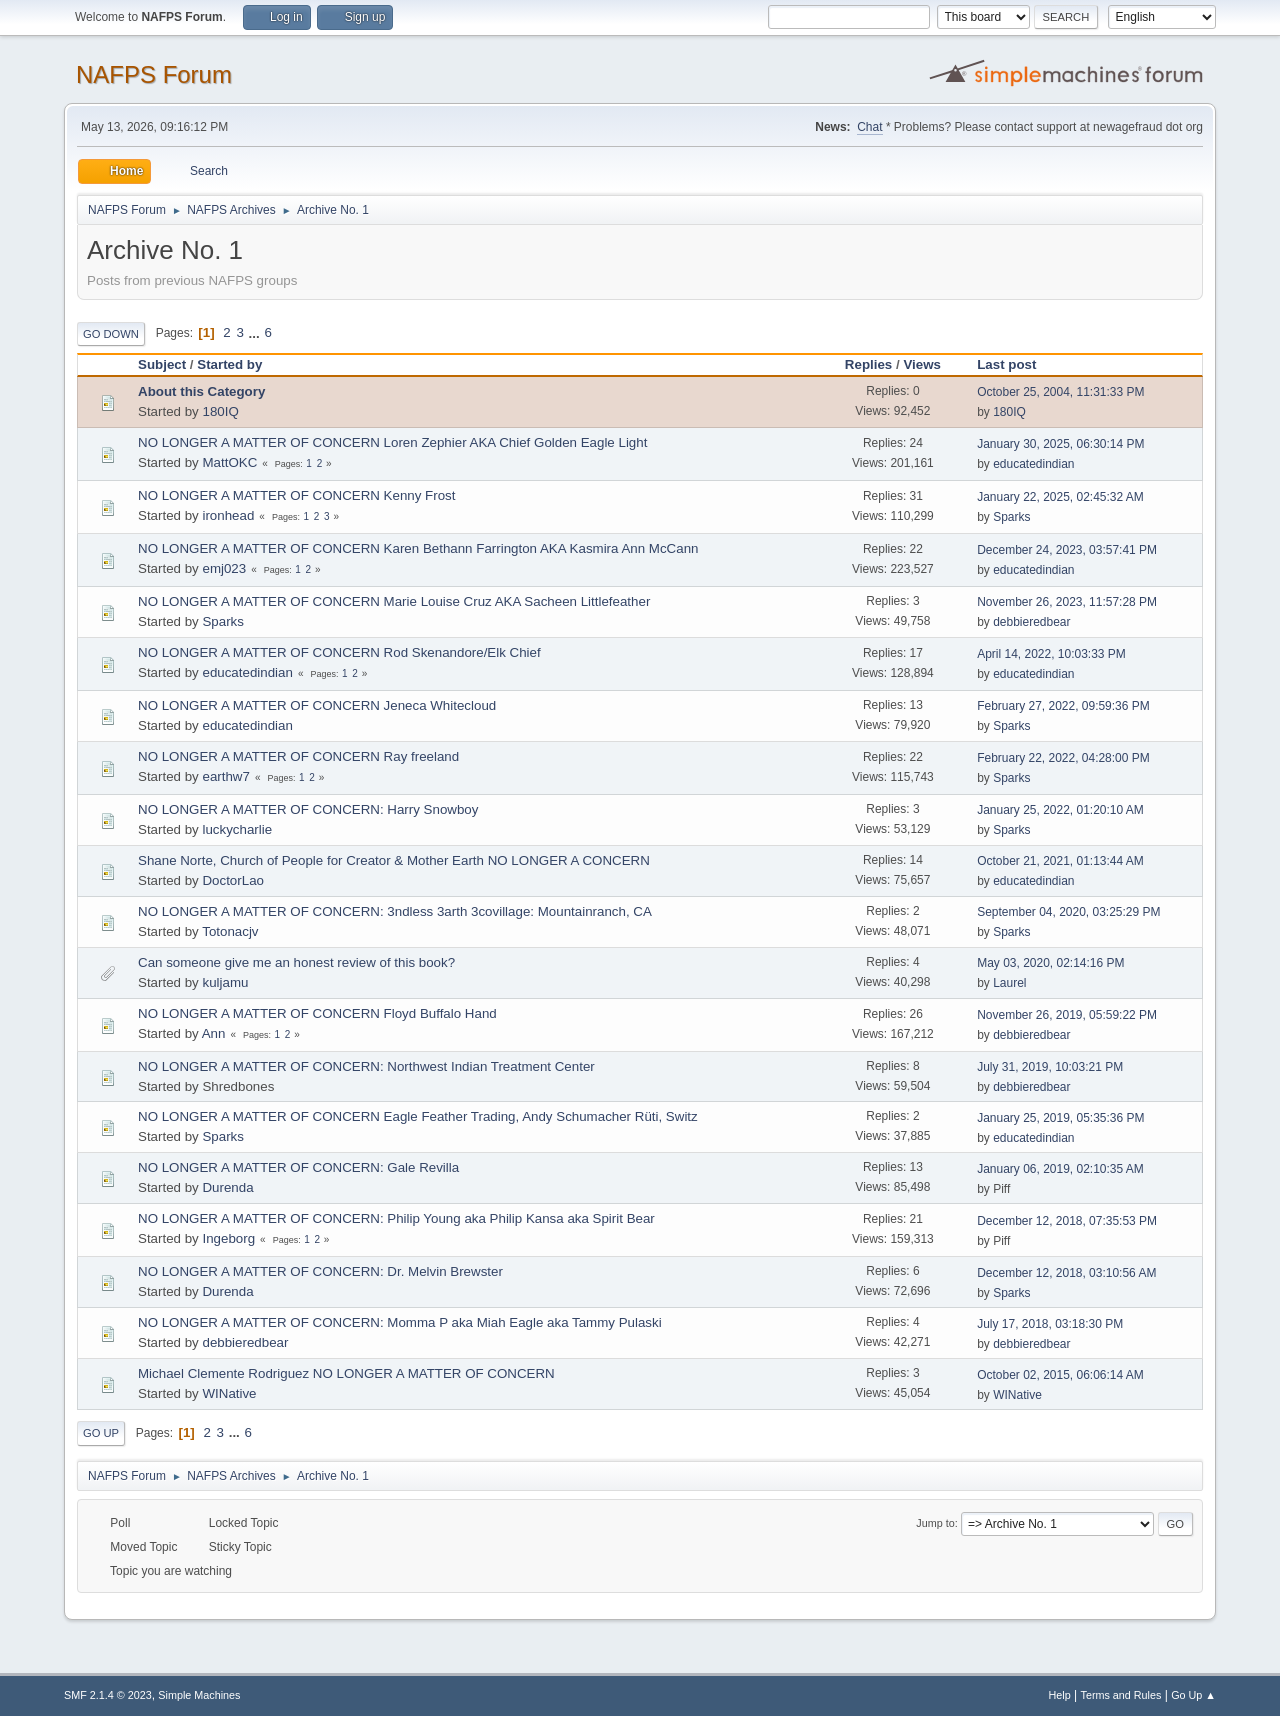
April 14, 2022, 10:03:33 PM (1051, 654)
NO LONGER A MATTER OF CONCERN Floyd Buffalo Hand (317, 1013)
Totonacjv (230, 931)
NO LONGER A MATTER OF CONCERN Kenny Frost (296, 495)
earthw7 (225, 776)
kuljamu (225, 982)
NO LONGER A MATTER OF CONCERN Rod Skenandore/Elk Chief (339, 652)
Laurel (1009, 983)
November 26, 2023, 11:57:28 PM (1067, 602)
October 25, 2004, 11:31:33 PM (1060, 392)
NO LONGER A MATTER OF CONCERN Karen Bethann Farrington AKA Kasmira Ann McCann (418, 548)
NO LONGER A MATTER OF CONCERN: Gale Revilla (298, 1167)
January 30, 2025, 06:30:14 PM (1060, 444)
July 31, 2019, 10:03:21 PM (1050, 1067)
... (256, 332)
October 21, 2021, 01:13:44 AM (1060, 861)
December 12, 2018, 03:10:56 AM (1066, 1273)
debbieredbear (1031, 622)
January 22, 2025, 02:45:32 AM (1060, 497)
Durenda (227, 1187)
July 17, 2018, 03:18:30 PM (1050, 1324)
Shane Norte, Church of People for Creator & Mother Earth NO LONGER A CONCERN (394, 860)
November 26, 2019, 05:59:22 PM (1067, 1015)
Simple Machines (199, 1695)
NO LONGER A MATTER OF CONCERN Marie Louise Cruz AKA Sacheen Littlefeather (394, 601)
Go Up (101, 1433)
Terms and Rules (1121, 1695)
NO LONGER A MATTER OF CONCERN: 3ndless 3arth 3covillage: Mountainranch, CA (395, 911)
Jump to (935, 1523)
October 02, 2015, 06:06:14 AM (1060, 1375)
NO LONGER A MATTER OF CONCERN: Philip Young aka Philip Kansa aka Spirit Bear (396, 1218)
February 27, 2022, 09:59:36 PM (1063, 706)
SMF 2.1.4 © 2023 (108, 1695)
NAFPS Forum (154, 74)
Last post (1015, 364)
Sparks (1011, 517)
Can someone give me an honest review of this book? (296, 962)
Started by (229, 364)
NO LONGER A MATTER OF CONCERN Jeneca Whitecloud (317, 705)
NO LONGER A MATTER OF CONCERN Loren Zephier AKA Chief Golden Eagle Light (392, 442)
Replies (868, 364)
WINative (229, 1393)
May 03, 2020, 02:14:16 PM (1050, 963)
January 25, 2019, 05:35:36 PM (1060, 1118)
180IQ (220, 411)
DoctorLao (233, 880)
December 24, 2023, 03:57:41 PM (1067, 550)
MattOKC (229, 462)
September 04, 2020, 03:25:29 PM (1068, 912)
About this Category (201, 391)
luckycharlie (237, 829)
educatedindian (1033, 464)
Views (922, 364)
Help (1060, 1695)
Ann (214, 1033)
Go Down (111, 334)
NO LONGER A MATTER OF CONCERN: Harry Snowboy (308, 809)
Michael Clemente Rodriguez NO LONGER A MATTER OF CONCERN (346, 1373)
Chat (869, 127)
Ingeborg (228, 1238)
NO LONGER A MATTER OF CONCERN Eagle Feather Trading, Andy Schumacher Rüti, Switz (418, 1116)
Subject (162, 364)
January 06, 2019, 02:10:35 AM (1060, 1169)
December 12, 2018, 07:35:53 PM (1067, 1221)
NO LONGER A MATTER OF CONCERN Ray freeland (298, 756)
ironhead (228, 515)
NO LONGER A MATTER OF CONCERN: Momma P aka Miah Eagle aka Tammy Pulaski (400, 1322)
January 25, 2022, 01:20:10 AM (1060, 810)
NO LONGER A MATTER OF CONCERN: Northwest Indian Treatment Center (366, 1066)
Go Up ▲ (1193, 1695)
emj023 (224, 568)
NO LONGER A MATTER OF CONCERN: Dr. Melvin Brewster (320, 1271)
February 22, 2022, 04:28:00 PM (1063, 758)
